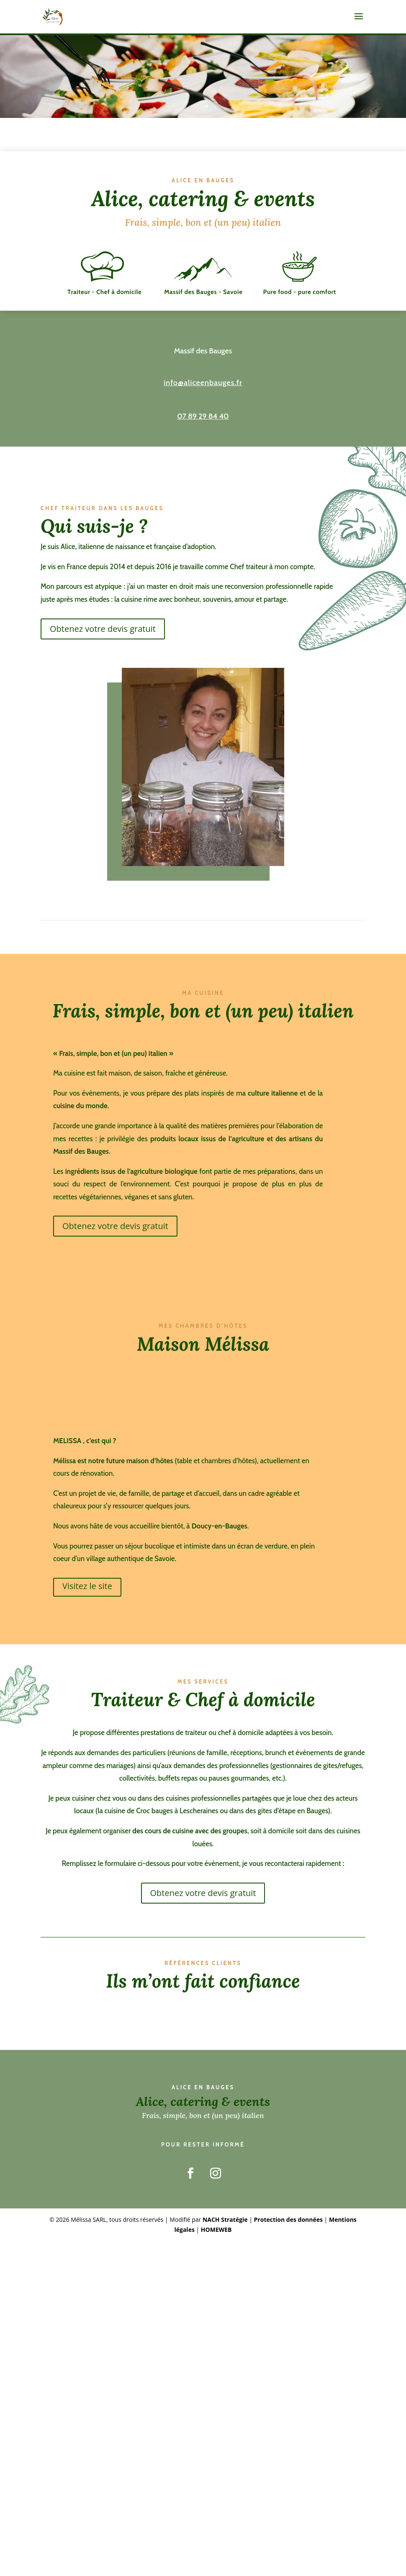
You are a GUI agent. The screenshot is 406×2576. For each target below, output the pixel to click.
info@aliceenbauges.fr (203, 391)
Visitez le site (87, 1594)
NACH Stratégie (225, 2229)
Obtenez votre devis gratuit (103, 637)
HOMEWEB (216, 2239)
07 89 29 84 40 (203, 425)
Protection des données (288, 2229)
